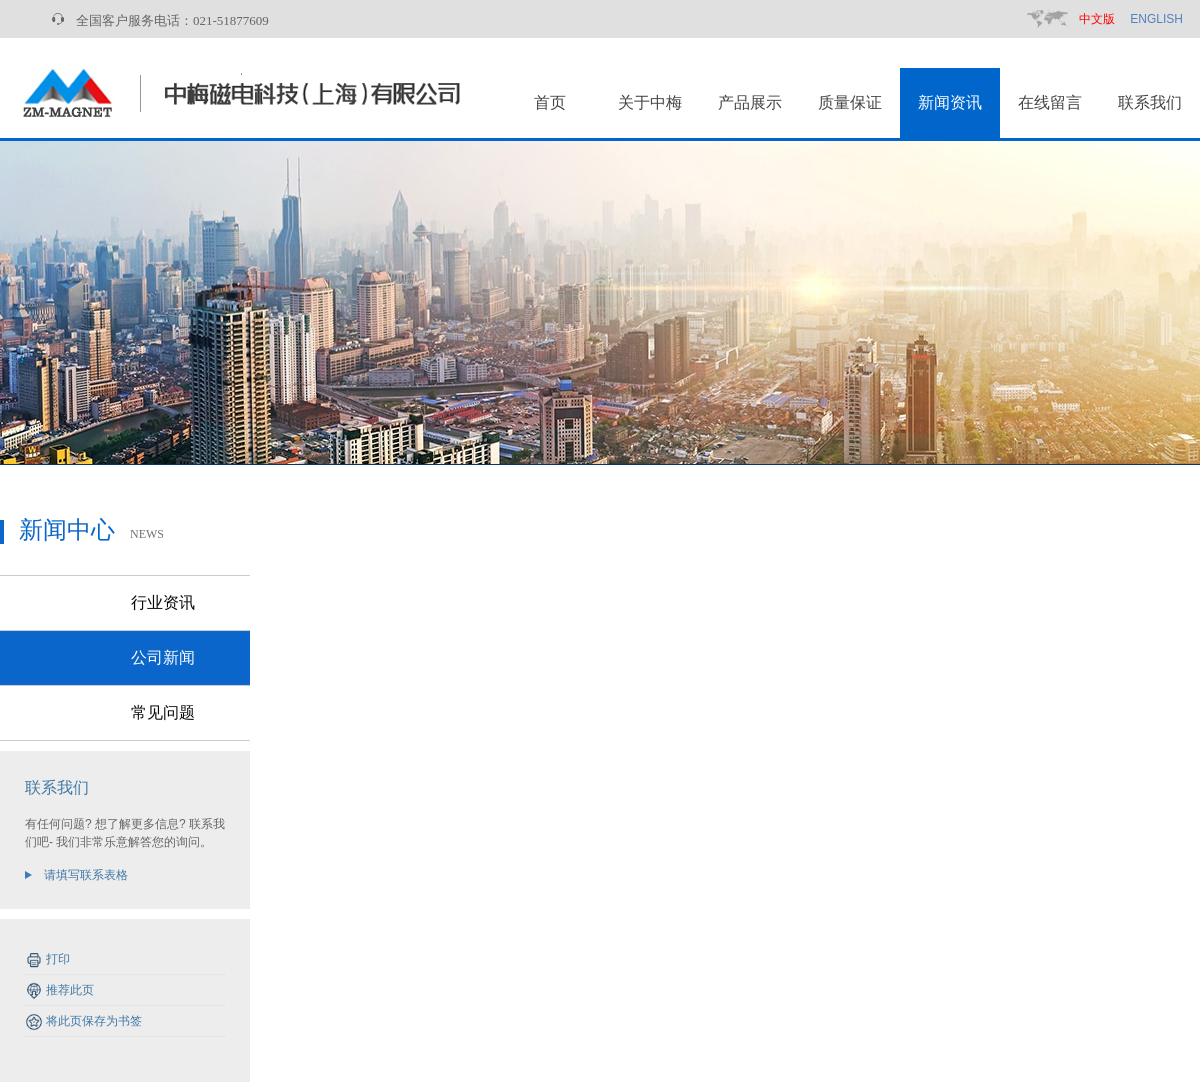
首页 (550, 102)
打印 (58, 959)
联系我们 (1150, 102)
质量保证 (850, 102)
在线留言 (1050, 102)
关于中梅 (650, 102)
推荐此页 (70, 990)
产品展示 (750, 102)
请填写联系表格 (86, 875)
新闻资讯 (950, 102)
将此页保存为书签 (94, 1021)
